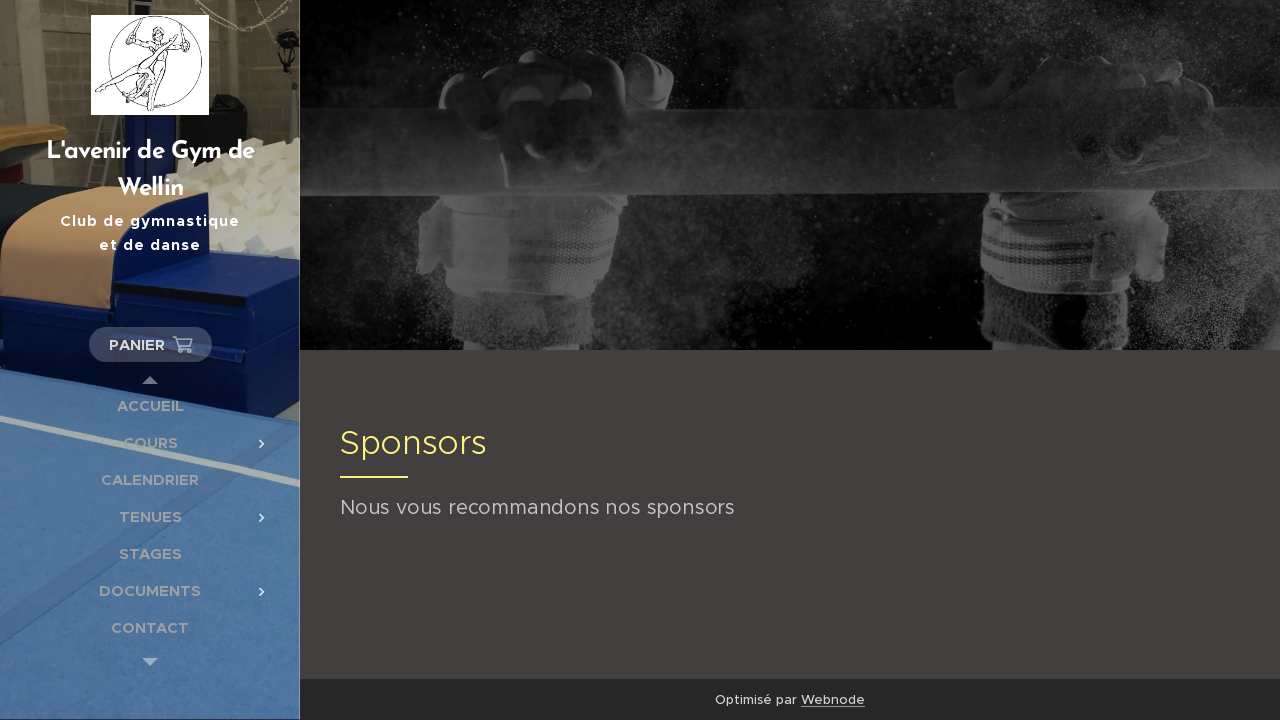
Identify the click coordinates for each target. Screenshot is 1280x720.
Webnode (833, 699)
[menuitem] (150, 405)
